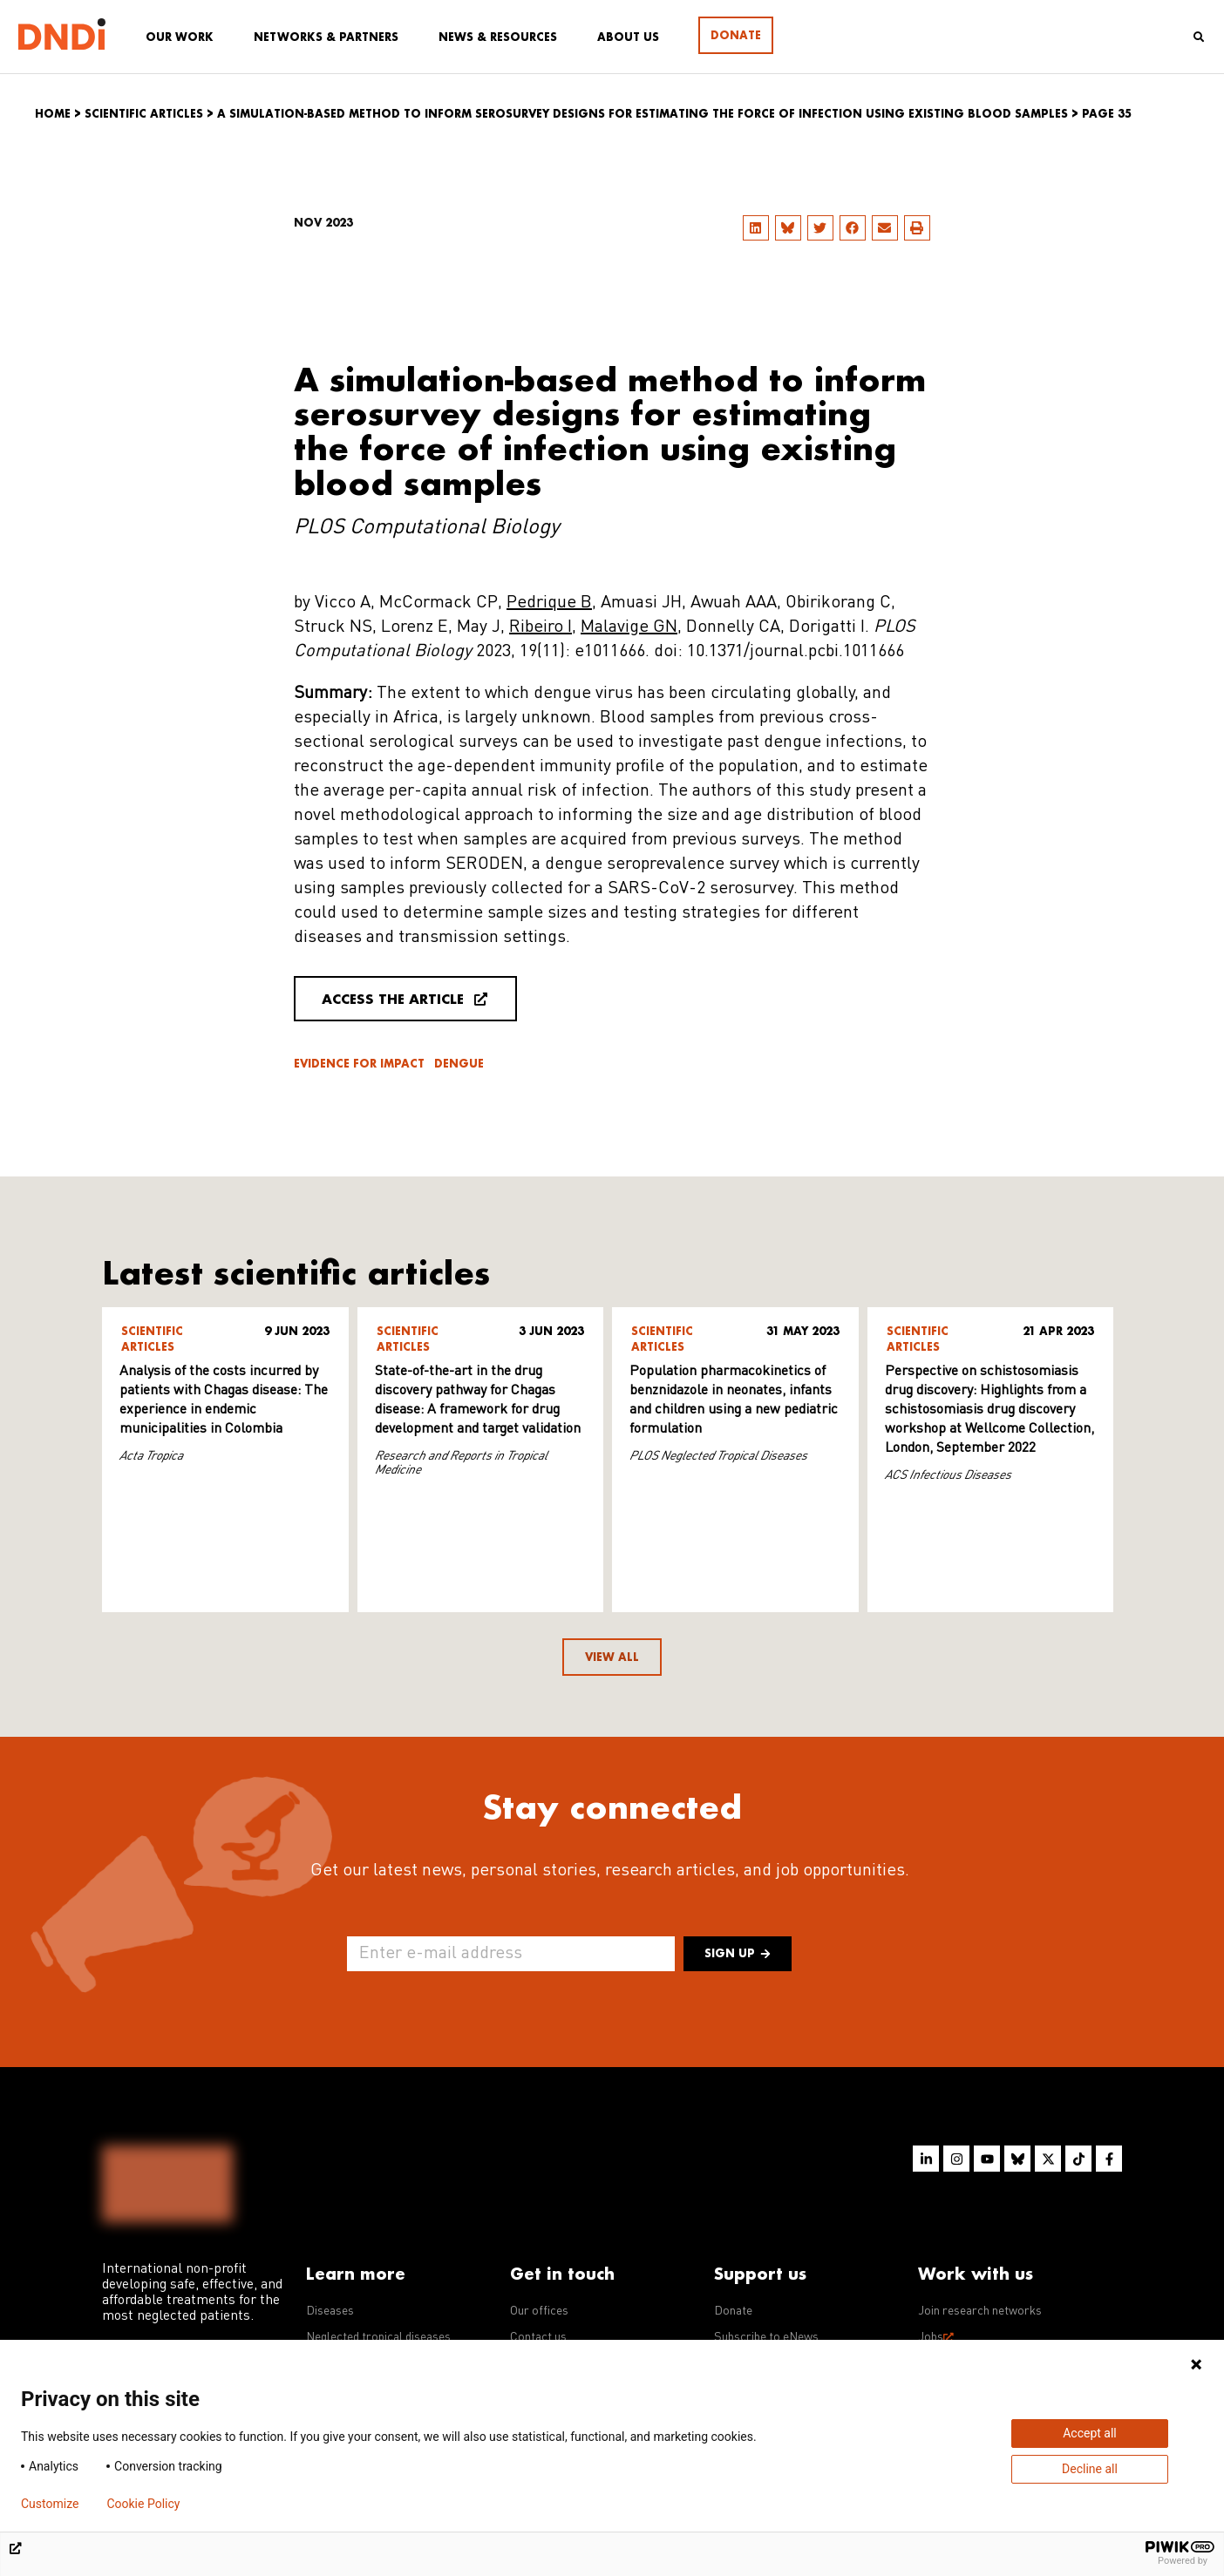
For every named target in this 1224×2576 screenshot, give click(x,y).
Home (53, 113)
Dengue (459, 1063)
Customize (49, 2504)
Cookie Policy (143, 2504)
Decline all (1090, 2469)
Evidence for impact (359, 1063)
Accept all (1090, 2433)
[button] (756, 228)
